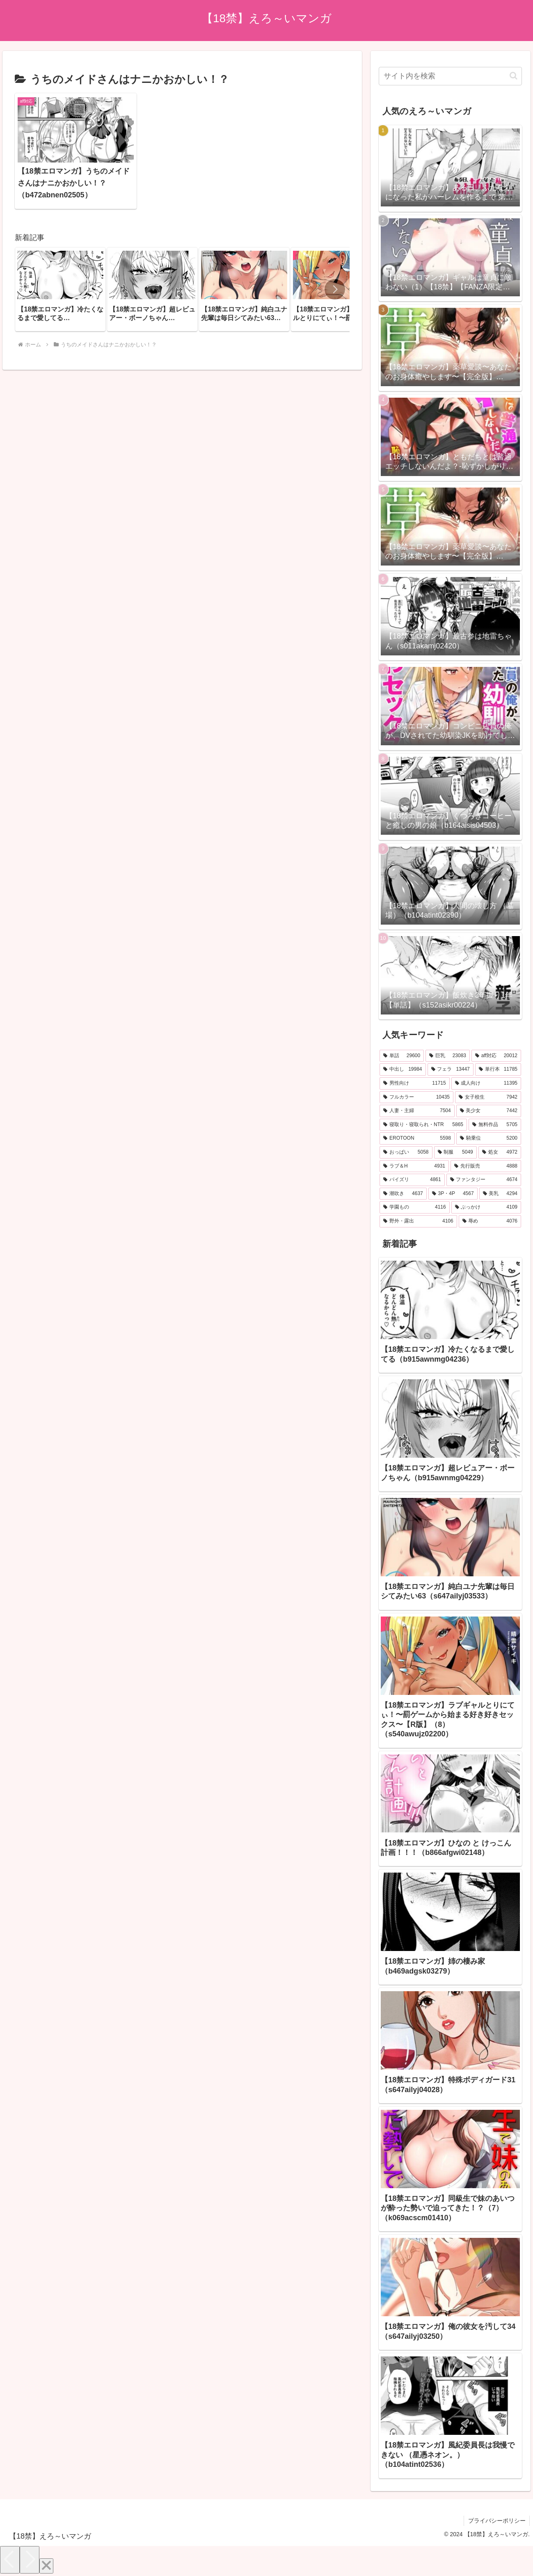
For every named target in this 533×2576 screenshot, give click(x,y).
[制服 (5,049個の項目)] (455, 1152)
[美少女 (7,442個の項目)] (488, 1111)
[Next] (29, 2560)
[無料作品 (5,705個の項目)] (495, 1125)
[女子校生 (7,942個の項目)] (488, 1097)
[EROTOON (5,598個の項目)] (417, 1138)
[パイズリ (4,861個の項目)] (412, 1180)
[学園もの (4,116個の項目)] (414, 1207)
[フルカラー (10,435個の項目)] (416, 1097)
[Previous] (10, 2560)
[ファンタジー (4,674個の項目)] (483, 1180)
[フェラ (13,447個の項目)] (451, 1069)
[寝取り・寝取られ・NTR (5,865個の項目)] (423, 1125)
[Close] (46, 2566)
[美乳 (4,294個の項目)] (500, 1194)
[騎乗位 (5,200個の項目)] (488, 1138)
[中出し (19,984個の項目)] (402, 1069)
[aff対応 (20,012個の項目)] (496, 1056)
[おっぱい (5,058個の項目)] (406, 1152)
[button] (335, 282)
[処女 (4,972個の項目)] (499, 1152)
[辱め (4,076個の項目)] (490, 1221)
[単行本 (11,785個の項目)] (498, 1069)
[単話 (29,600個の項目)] (402, 1056)
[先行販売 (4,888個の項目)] (486, 1166)
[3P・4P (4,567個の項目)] (453, 1194)
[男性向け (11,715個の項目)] (414, 1083)
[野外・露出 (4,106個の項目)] (418, 1221)
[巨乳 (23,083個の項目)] (447, 1056)
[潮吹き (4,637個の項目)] (403, 1194)
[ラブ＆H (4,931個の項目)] (414, 1166)
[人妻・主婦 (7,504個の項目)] (417, 1111)
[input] (450, 76)
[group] (60, 283)
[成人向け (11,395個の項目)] (486, 1083)
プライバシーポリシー (496, 2520)
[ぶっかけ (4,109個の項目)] (486, 1207)
